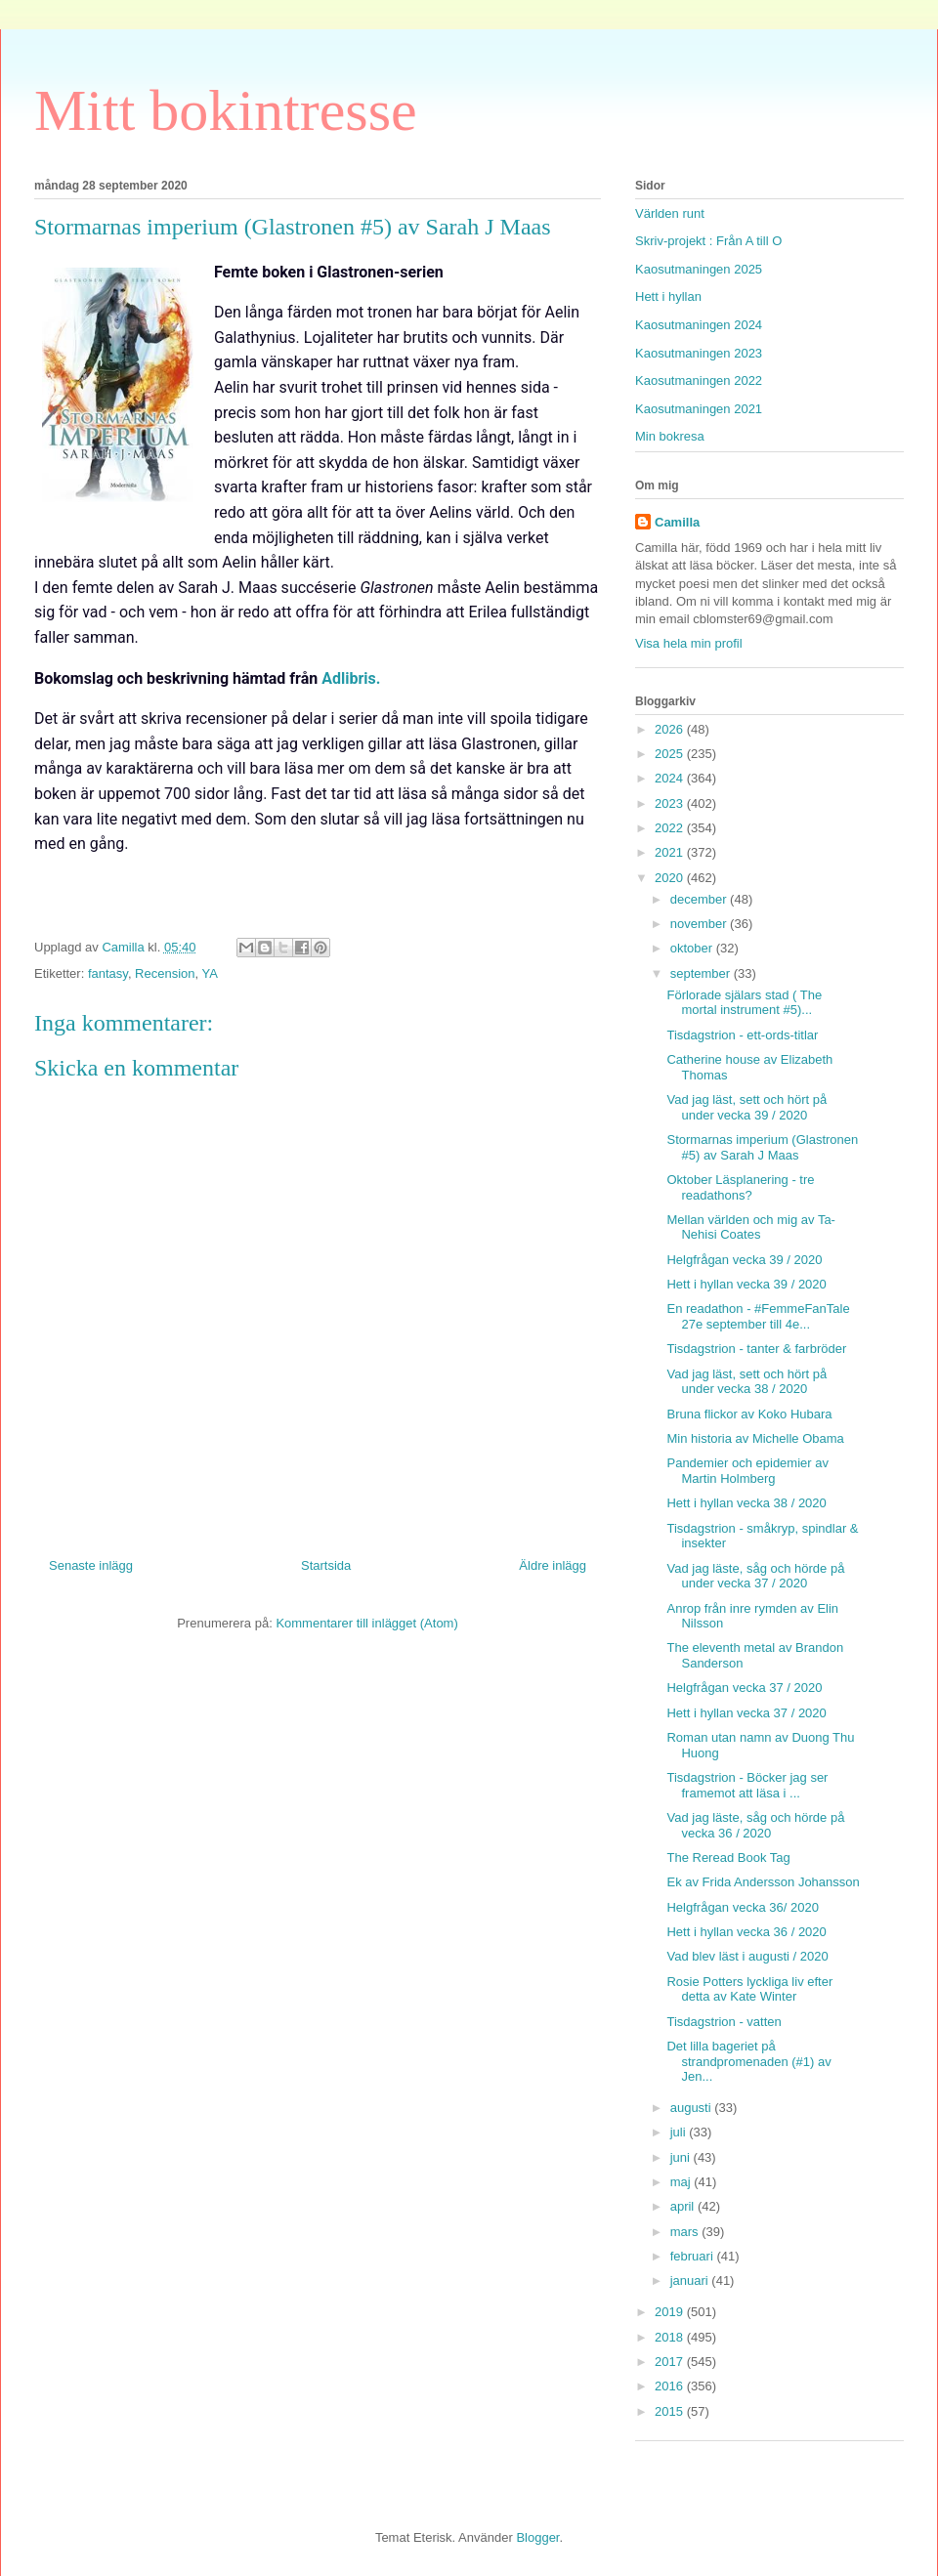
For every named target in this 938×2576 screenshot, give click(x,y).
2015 (671, 2411)
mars (686, 2231)
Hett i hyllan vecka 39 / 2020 (746, 1284)
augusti (692, 2107)
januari (691, 2280)
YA (210, 973)
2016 (671, 2386)
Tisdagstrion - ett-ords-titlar (742, 1035)
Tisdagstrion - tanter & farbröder (756, 1348)
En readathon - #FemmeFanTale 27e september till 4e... (757, 1316)
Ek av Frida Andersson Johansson (762, 1882)
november (700, 923)
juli (680, 2132)
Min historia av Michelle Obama (754, 1438)
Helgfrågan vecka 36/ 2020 (742, 1907)
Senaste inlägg (91, 1565)
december (700, 899)
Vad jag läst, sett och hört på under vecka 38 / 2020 (746, 1382)
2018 (671, 2337)
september (702, 973)
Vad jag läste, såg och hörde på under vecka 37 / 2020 (755, 1576)
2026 (671, 729)
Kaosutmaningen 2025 (698, 269)
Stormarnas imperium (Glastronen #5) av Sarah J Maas (762, 1147)
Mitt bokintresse (225, 110)
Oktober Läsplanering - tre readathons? (740, 1187)
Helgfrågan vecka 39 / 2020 (744, 1259)
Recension (164, 973)
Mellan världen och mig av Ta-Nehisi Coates (750, 1227)
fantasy (108, 973)
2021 (671, 852)
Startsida (326, 1565)
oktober (693, 948)
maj (682, 2182)
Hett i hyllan (668, 296)
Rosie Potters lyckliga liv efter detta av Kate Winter (749, 1989)
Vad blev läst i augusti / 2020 (747, 1956)
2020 (671, 877)
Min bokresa (669, 436)
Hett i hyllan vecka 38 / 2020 (746, 1503)
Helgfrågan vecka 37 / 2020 (744, 1687)
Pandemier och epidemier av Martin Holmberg (747, 1471)
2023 (671, 803)
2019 (671, 2311)
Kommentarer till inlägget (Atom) (366, 1623)
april (684, 2206)
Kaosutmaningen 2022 (698, 380)
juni (682, 2157)
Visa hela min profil (689, 643)
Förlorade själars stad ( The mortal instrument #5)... (744, 1003)
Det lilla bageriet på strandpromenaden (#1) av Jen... (748, 2061)
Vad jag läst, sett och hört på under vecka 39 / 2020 (746, 1107)
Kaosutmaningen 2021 (698, 408)
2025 (671, 753)
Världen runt (669, 213)
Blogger (537, 2537)
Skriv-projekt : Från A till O (708, 240)
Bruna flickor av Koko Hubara (748, 1414)
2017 (671, 2361)
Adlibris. (350, 678)
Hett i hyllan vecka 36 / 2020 (746, 1931)
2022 (671, 828)
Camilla (677, 522)
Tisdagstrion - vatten (723, 2021)
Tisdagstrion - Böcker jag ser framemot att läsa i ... (747, 1785)
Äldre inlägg (552, 1565)
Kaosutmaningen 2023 (698, 353)
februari (693, 2256)
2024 (671, 778)
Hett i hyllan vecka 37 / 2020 (746, 1713)
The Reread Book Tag (727, 1857)
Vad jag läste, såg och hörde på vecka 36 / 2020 (755, 1825)
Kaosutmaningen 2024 (698, 324)
